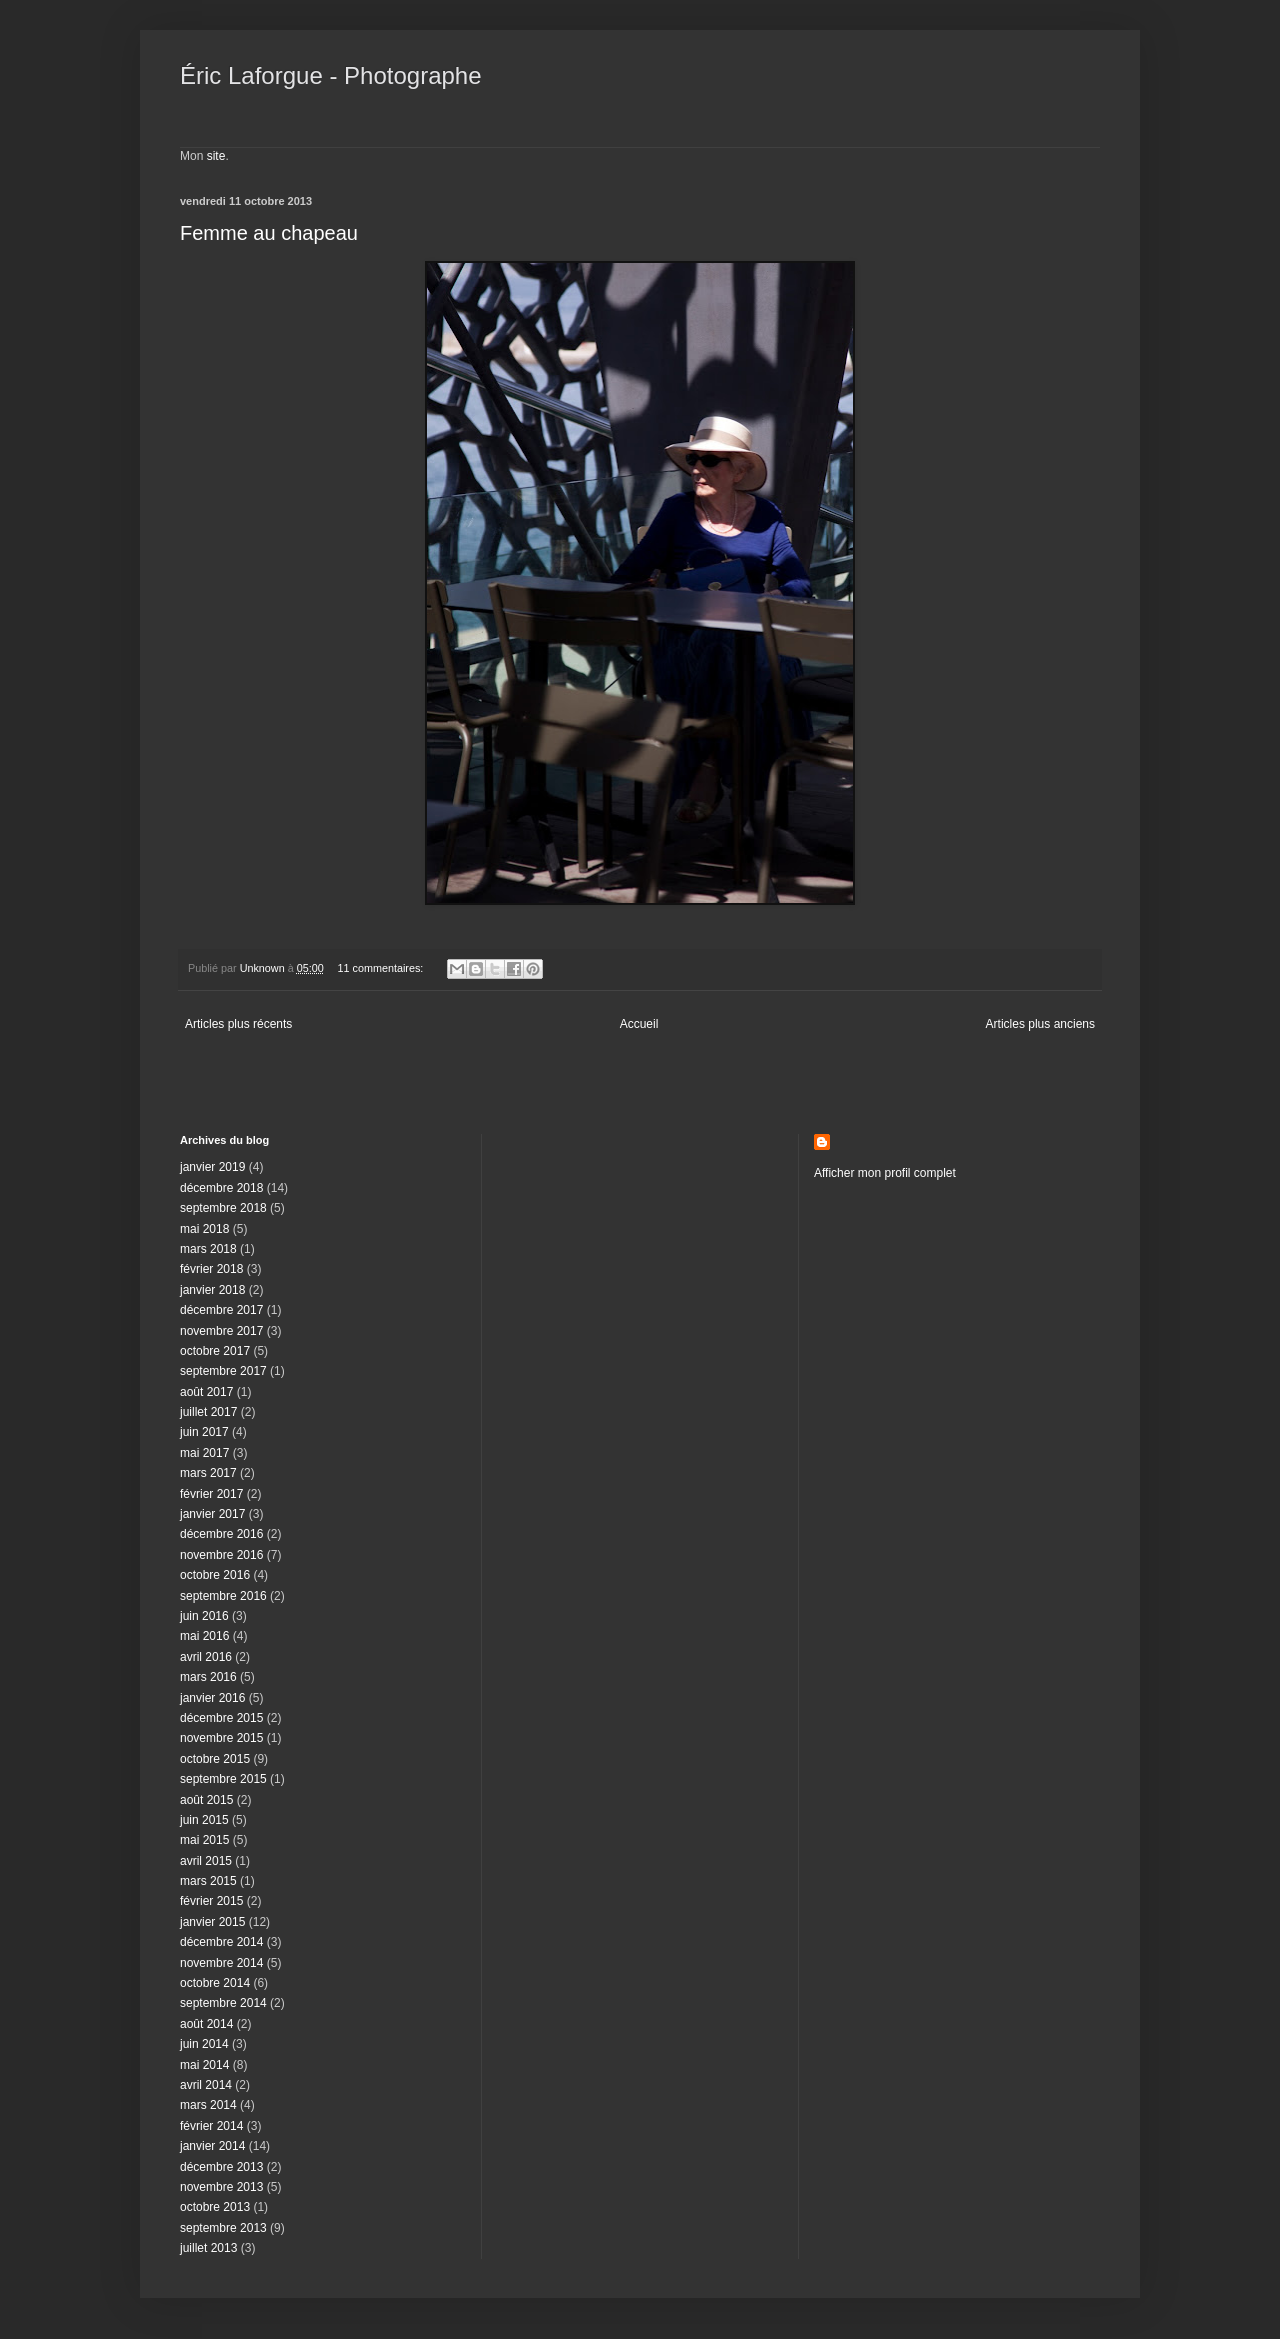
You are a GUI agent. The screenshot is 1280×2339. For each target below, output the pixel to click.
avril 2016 (206, 1657)
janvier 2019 (212, 1167)
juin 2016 (204, 1616)
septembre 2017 (223, 1371)
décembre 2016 (221, 1534)
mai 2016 (204, 1636)
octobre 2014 (215, 1983)
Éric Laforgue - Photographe (331, 75)
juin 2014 (204, 2044)
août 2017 (206, 1392)
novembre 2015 (221, 1738)
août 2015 (206, 1800)
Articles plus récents (238, 1024)
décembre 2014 (221, 1942)
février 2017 (211, 1494)
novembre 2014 (221, 1963)
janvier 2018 (212, 1290)
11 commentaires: (381, 968)
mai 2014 (204, 2065)
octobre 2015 (215, 1759)
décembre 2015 (221, 1718)
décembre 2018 (221, 1188)
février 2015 (211, 1901)
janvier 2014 (212, 2146)
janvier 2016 (212, 1698)
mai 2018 (204, 1229)
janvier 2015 (212, 1922)
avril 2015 (206, 1861)
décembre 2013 (221, 2167)
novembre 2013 (221, 2187)
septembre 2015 (223, 1779)
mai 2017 (204, 1453)
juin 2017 (204, 1432)
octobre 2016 (215, 1575)
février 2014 (211, 2126)
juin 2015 (204, 1820)
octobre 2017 (215, 1351)
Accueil (639, 1024)
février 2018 (211, 1269)
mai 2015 (204, 1840)
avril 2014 (206, 2085)
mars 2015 (208, 1881)
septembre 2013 (223, 2228)
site (216, 156)
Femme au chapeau (269, 233)
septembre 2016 (223, 1596)
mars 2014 (208, 2105)
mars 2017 (208, 1473)
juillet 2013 (208, 2248)
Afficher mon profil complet (885, 1173)
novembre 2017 (221, 1331)
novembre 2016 (221, 1555)
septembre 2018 (223, 1208)
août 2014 (206, 2024)
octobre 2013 (215, 2207)
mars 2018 (208, 1249)
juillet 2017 (208, 1412)
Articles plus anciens (1040, 1024)
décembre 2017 (221, 1310)
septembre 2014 (223, 2003)
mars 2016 (208, 1677)
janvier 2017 (212, 1514)
